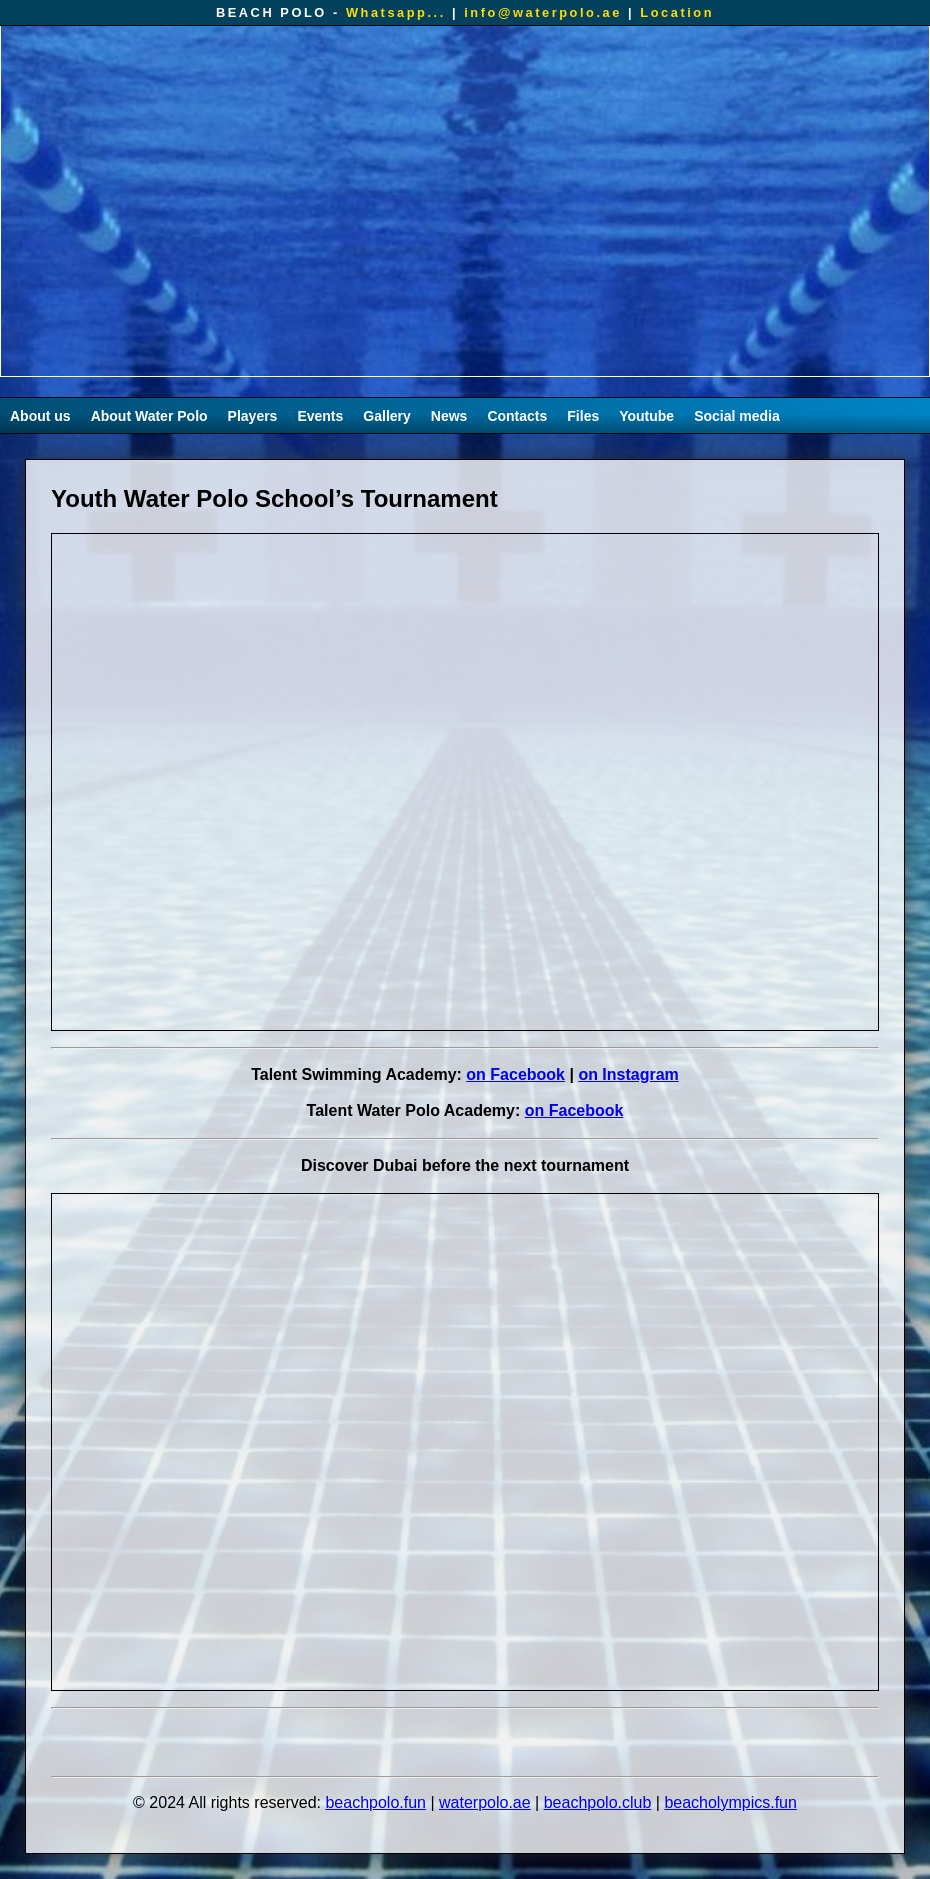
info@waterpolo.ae (543, 12)
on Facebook (515, 1074)
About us (40, 416)
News (449, 416)
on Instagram (628, 1074)
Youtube (646, 416)
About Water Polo (149, 416)
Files (583, 416)
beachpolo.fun (375, 1802)
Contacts (517, 416)
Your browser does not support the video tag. (465, 201)
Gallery (386, 416)
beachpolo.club (598, 1802)
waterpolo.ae (485, 1802)
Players (253, 416)
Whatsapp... (396, 12)
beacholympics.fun (730, 1802)
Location (677, 12)
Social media (737, 416)
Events (320, 416)
